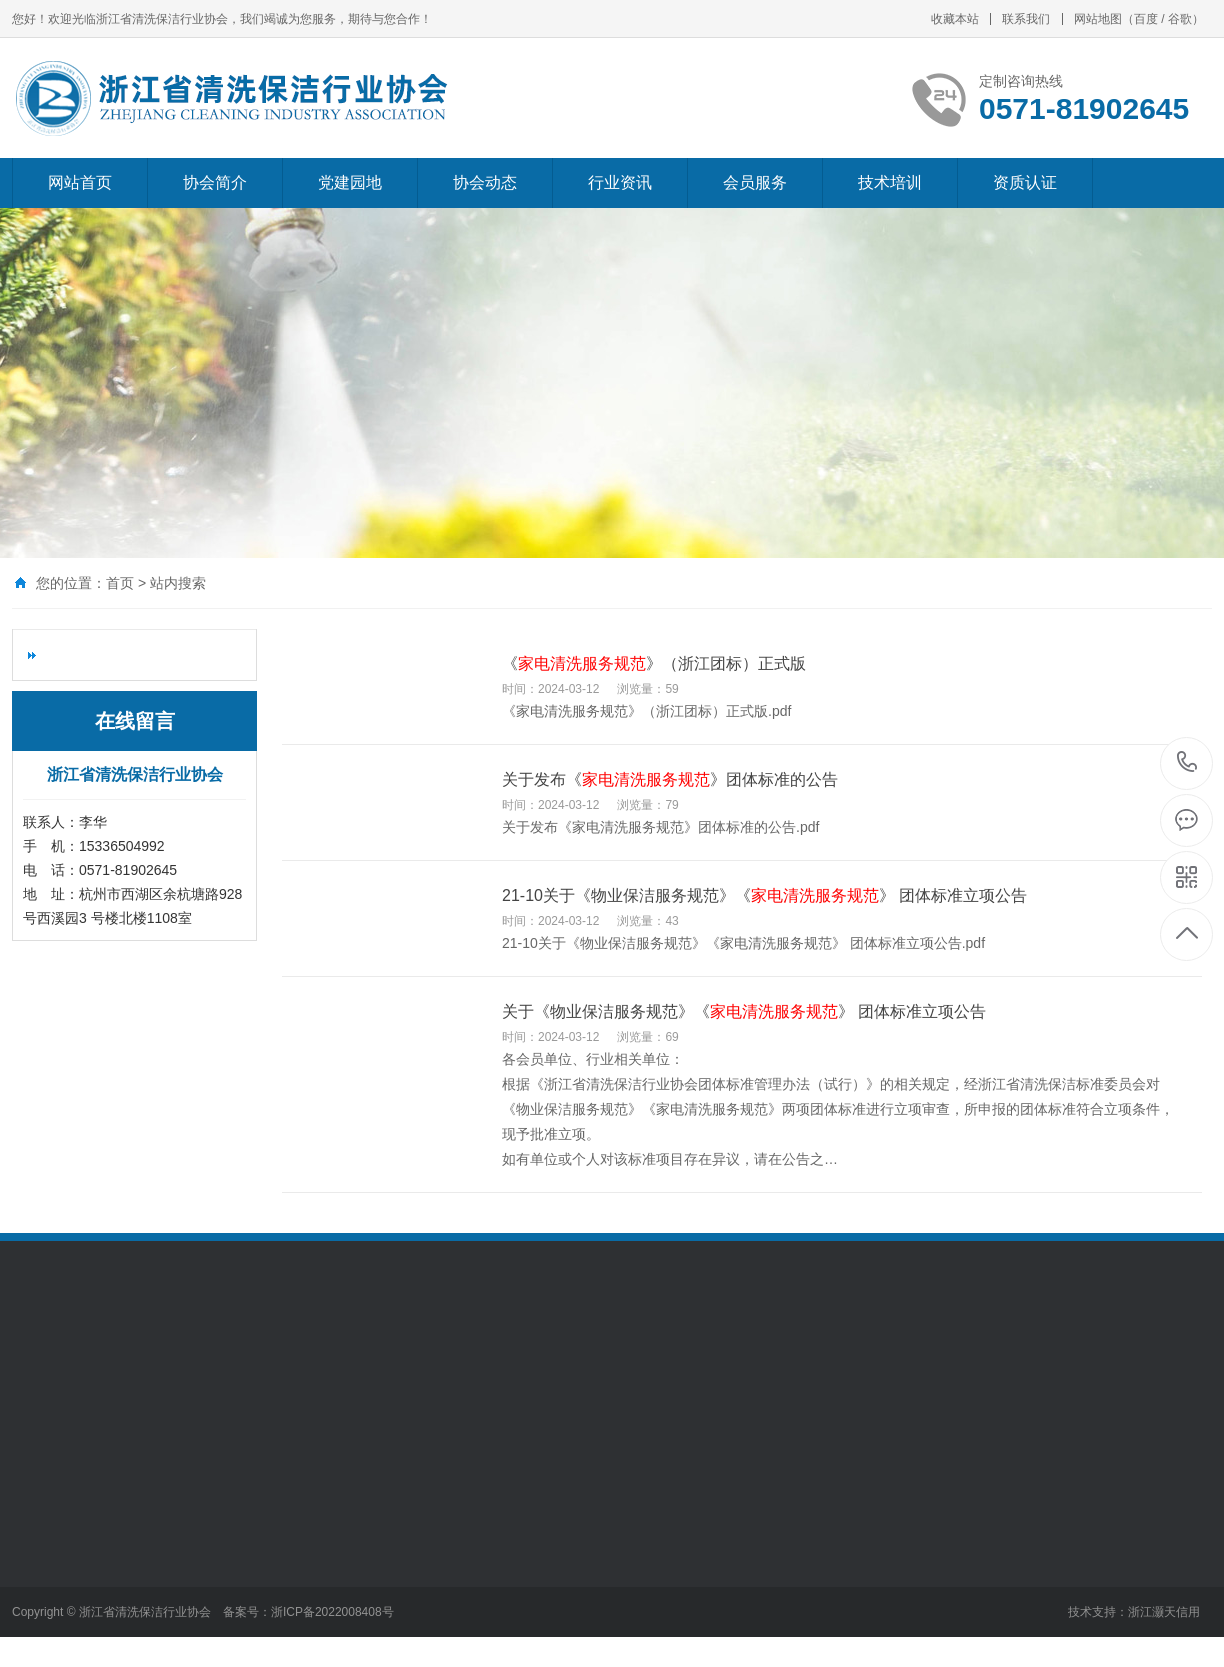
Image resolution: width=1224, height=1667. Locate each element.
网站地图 (1098, 19)
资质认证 (1025, 182)
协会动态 (485, 182)
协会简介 (215, 182)
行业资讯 (620, 182)
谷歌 (1180, 19)
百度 (1146, 19)
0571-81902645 (1187, 763)
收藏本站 (955, 19)
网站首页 (80, 182)
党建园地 (350, 182)
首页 (120, 583)
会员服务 (755, 182)
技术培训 (890, 182)
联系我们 (1026, 19)
